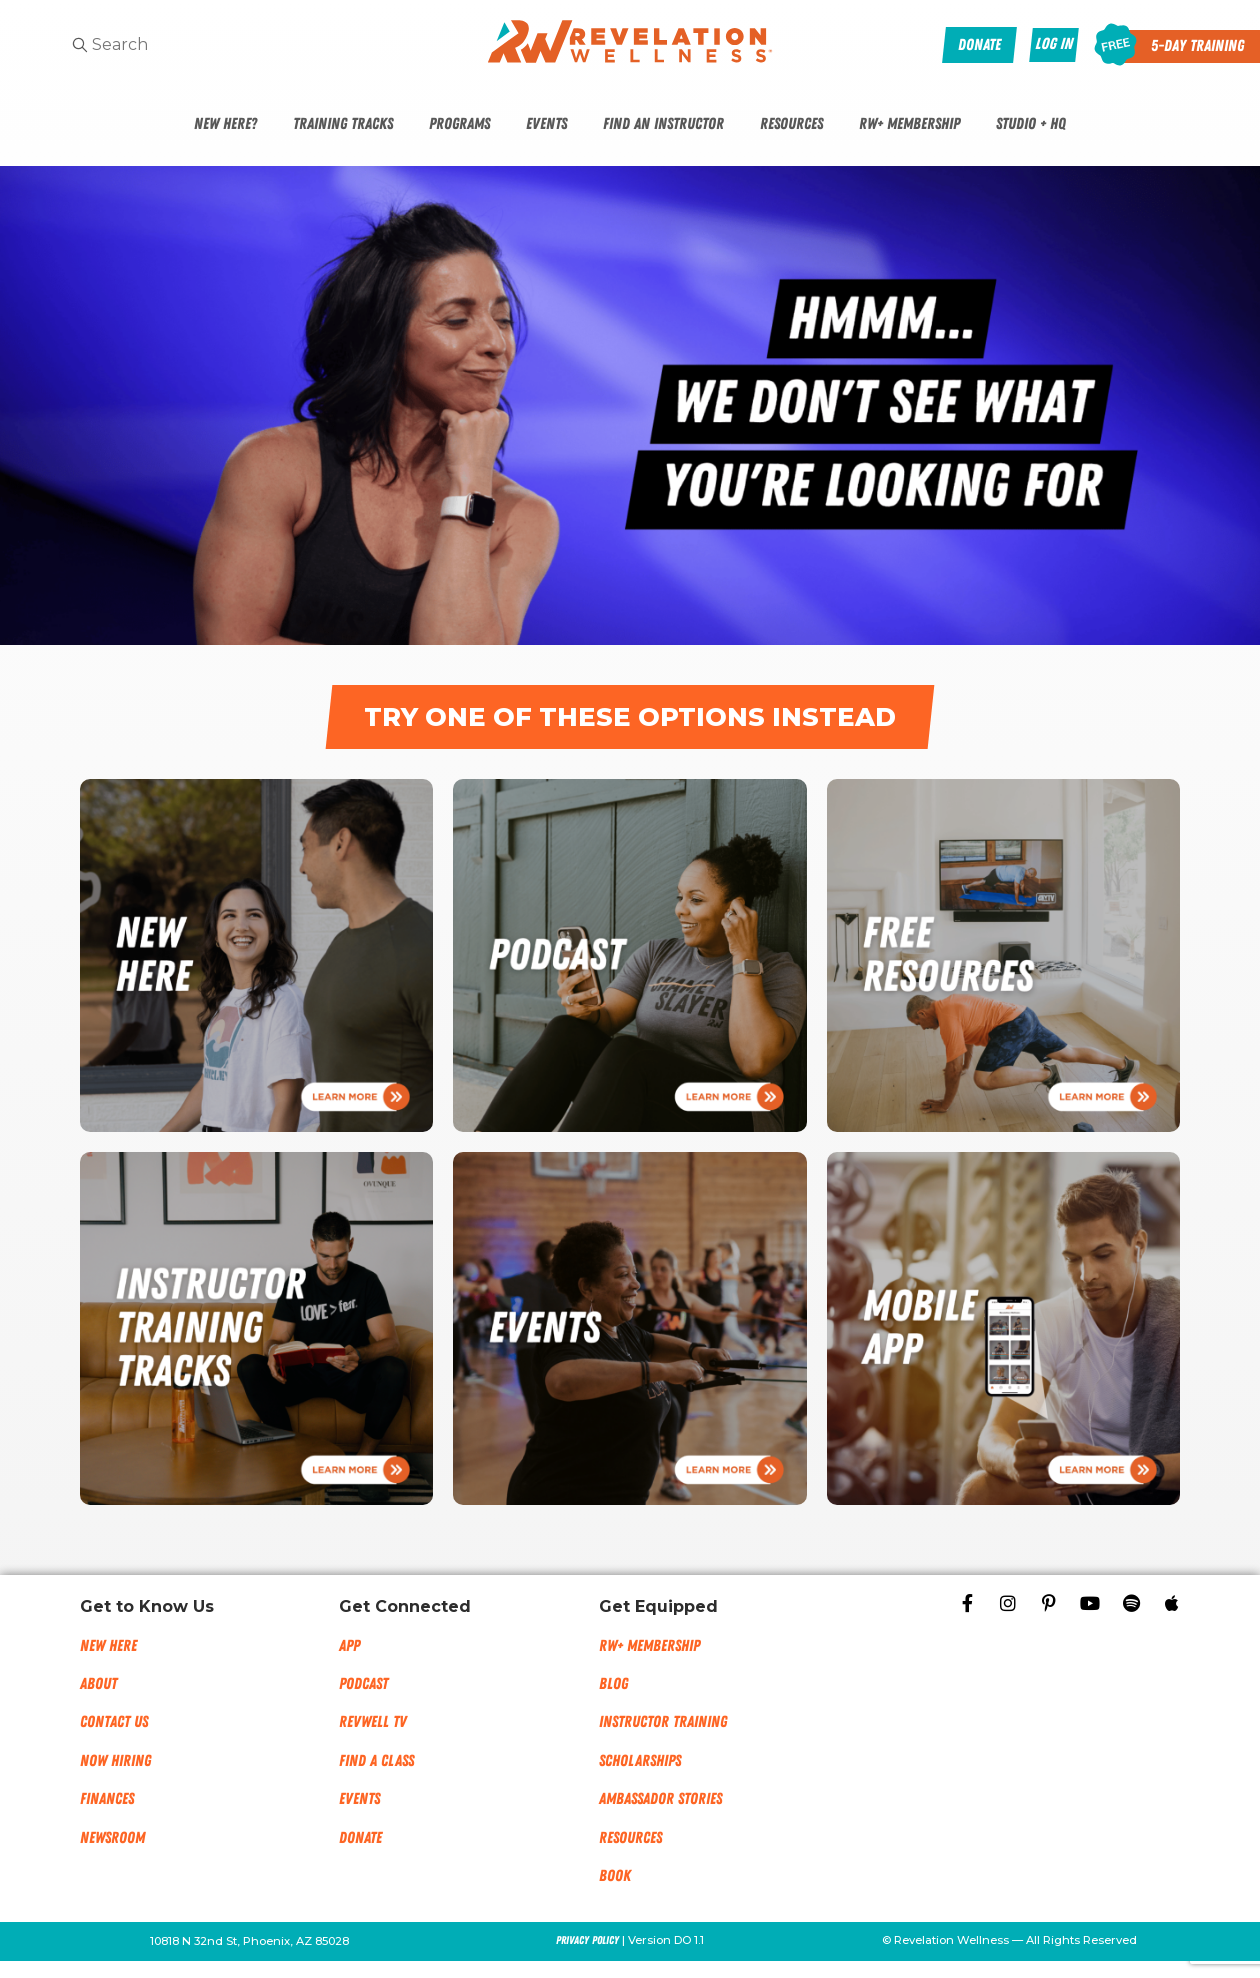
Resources (791, 124)
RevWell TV (373, 1739)
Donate (360, 1854)
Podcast (363, 1700)
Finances (107, 1816)
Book (615, 1892)
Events (546, 124)
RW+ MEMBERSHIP (649, 1662)
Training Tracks (343, 124)
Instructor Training (663, 1739)
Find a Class (376, 1777)
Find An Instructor (663, 124)
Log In (1054, 44)
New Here (108, 1662)
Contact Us (114, 1739)
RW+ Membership (909, 124)
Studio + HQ (1031, 124)
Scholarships (640, 1777)
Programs (459, 124)
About (98, 1700)
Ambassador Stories (660, 1816)
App (349, 1662)
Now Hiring (115, 1777)
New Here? (225, 124)
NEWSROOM (112, 1854)
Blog (613, 1700)
